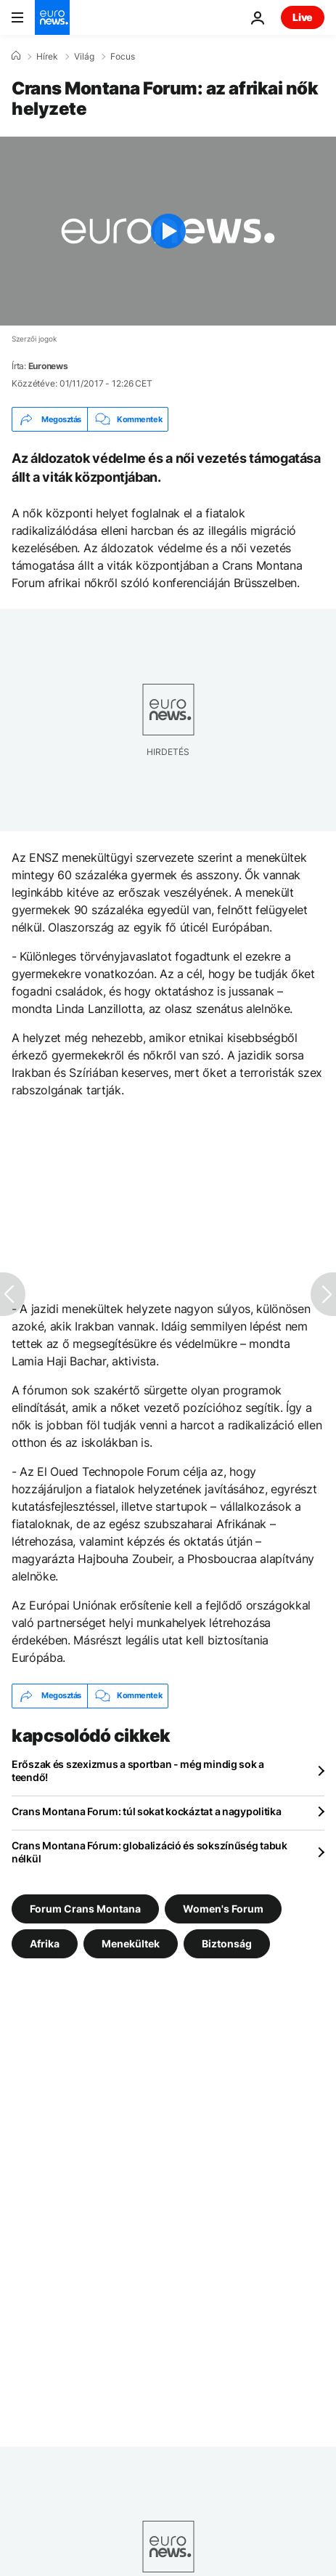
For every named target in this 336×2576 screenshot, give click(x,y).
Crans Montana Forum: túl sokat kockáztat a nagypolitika (147, 1811)
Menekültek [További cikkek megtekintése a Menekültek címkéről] (131, 1943)
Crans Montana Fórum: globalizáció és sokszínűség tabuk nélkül (149, 1852)
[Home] (16, 56)
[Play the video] (168, 231)
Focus (122, 56)
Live (302, 17)
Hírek (47, 56)
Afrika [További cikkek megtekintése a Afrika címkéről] (45, 1943)
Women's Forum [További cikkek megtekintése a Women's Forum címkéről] (223, 1908)
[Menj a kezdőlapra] (52, 17)
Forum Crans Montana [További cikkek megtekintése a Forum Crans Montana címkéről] (85, 1908)
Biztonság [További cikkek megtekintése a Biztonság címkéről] (227, 1943)
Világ (84, 56)
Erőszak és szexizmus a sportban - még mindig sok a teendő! (138, 1770)
